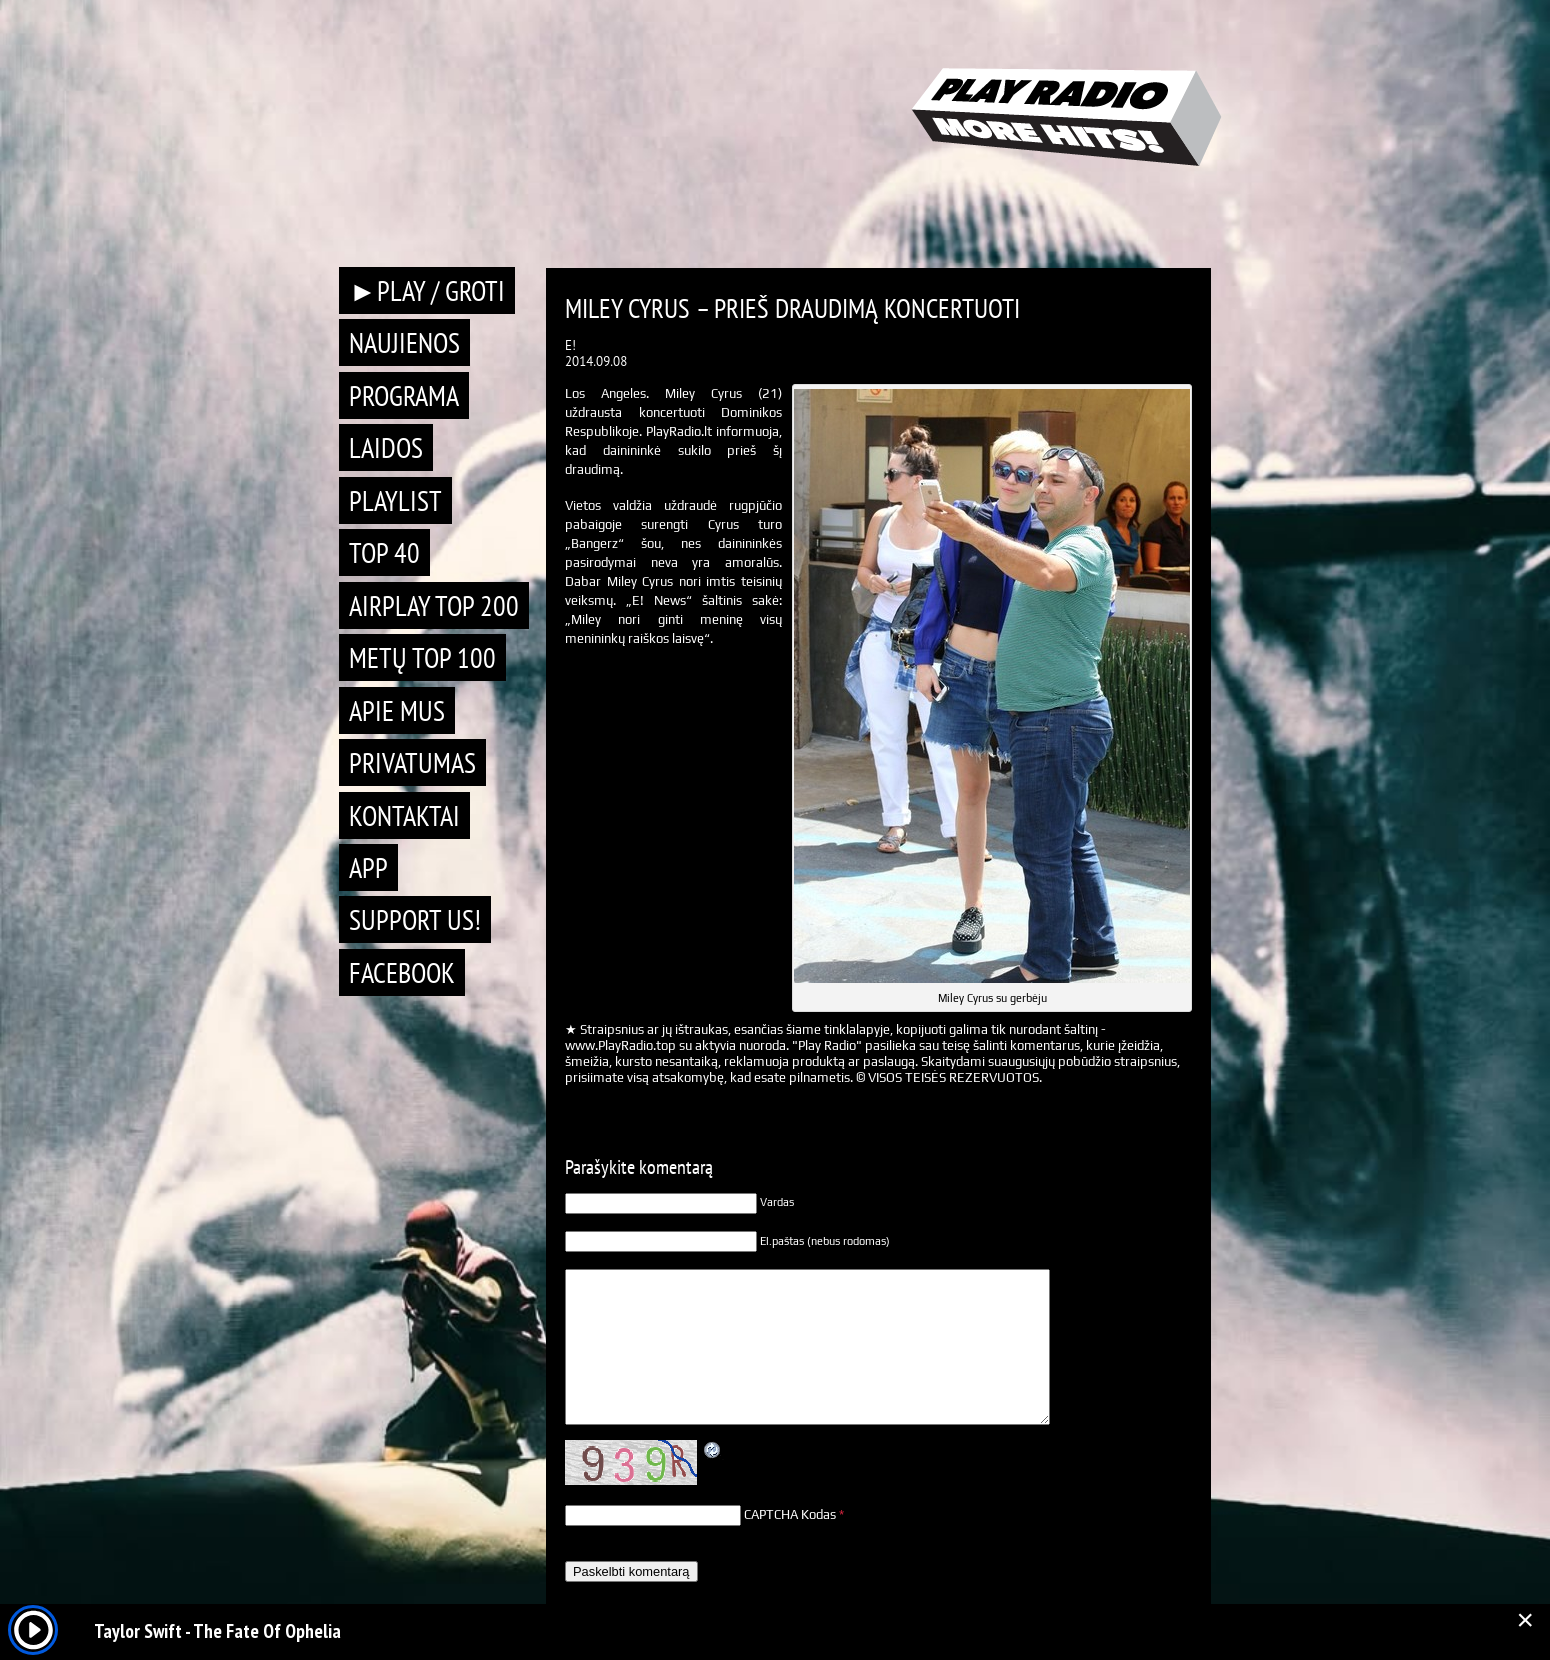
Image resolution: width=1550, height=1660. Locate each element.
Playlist (395, 500)
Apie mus (397, 710)
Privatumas (412, 762)
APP (368, 867)
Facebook (402, 972)
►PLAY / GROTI (427, 290)
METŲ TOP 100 (422, 657)
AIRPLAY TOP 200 (434, 605)
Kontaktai (404, 815)
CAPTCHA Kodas (790, 1514)
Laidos (386, 447)
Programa (404, 395)
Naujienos (404, 342)
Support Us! (415, 919)
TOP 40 (384, 552)
